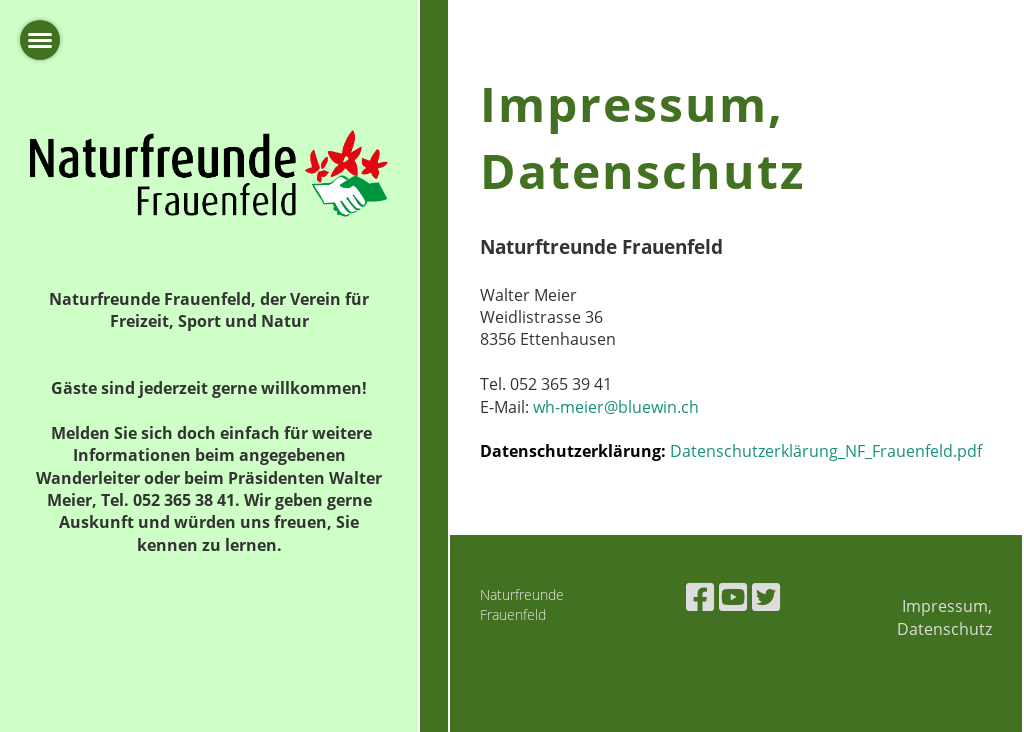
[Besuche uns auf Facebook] (700, 596)
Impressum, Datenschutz (944, 617)
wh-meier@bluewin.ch (616, 407)
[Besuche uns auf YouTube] (733, 596)
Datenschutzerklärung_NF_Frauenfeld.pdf (826, 451)
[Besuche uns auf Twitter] (766, 596)
